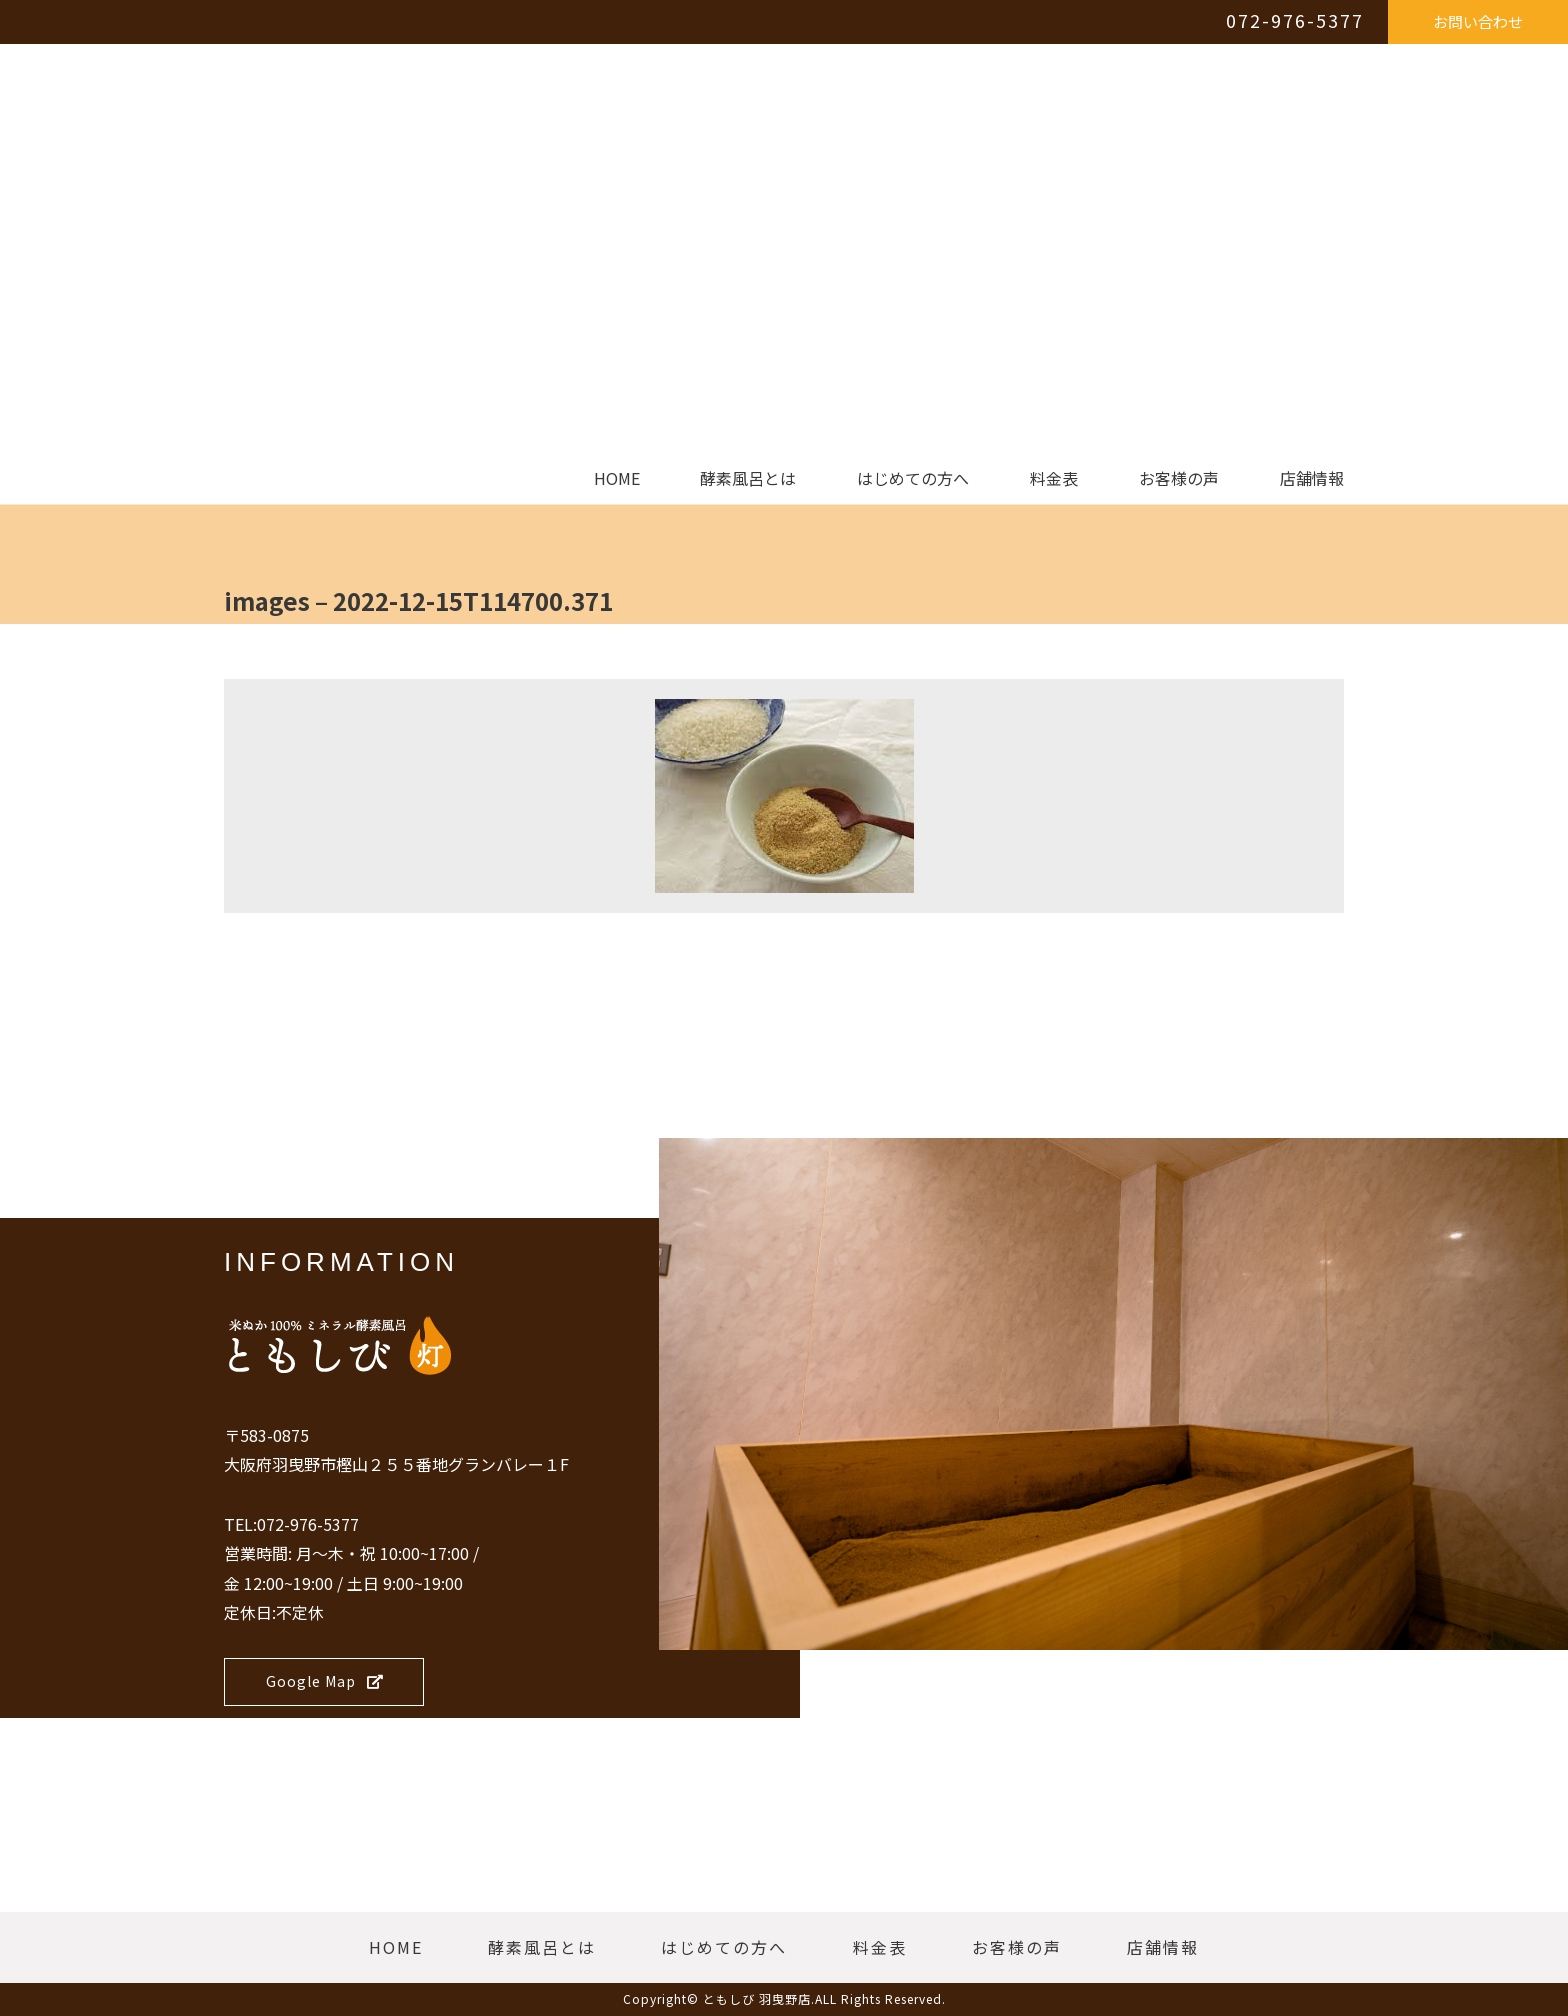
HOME (617, 479)
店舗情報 (1312, 479)
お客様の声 (1179, 479)
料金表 (1054, 479)
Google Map (325, 1681)
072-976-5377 (1295, 20)
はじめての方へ (913, 479)
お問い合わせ (1478, 21)
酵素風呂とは (748, 479)
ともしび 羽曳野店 (757, 1998)
